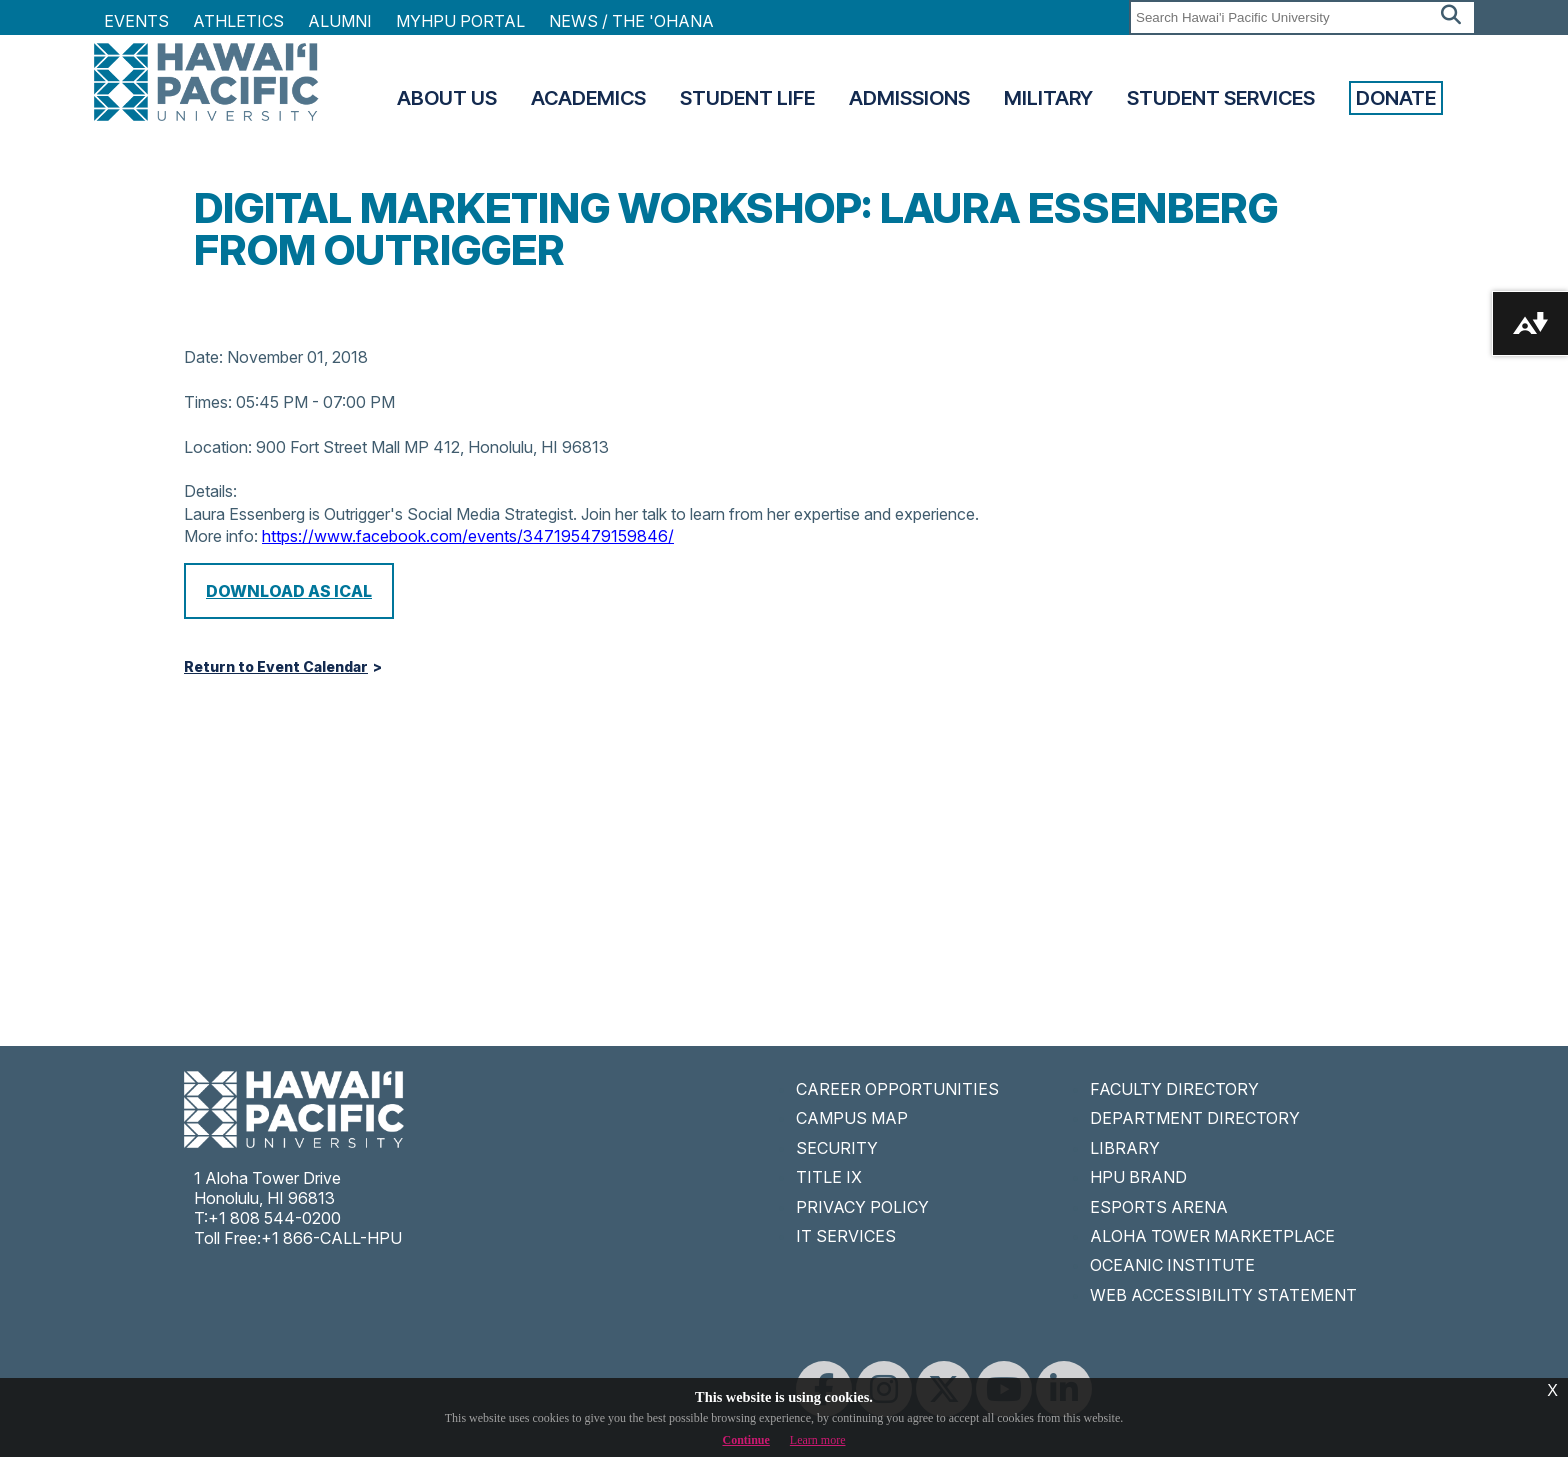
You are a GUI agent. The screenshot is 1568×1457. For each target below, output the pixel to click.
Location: (218, 447)
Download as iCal (289, 591)
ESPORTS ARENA (1159, 1207)
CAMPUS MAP (852, 1118)
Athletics (238, 21)
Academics (588, 98)
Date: (203, 357)
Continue (746, 1440)
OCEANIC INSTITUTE (1172, 1265)
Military (1048, 98)
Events (136, 21)
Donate (1396, 98)
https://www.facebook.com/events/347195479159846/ (468, 536)
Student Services (1221, 98)
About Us (447, 98)
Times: (208, 402)
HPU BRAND (1138, 1177)
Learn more (818, 1440)
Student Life (747, 98)
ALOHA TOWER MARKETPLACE (1212, 1236)
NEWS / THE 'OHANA (631, 21)
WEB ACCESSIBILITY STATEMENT (1223, 1295)
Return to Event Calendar (276, 667)
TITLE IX (829, 1177)
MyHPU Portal (460, 21)
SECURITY (837, 1148)
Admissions (909, 98)
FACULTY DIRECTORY (1174, 1089)
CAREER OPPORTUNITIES (897, 1089)
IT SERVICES (846, 1236)
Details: (210, 491)
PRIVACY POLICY (862, 1207)
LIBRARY (1125, 1148)
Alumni (340, 21)
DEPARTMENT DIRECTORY (1195, 1118)
